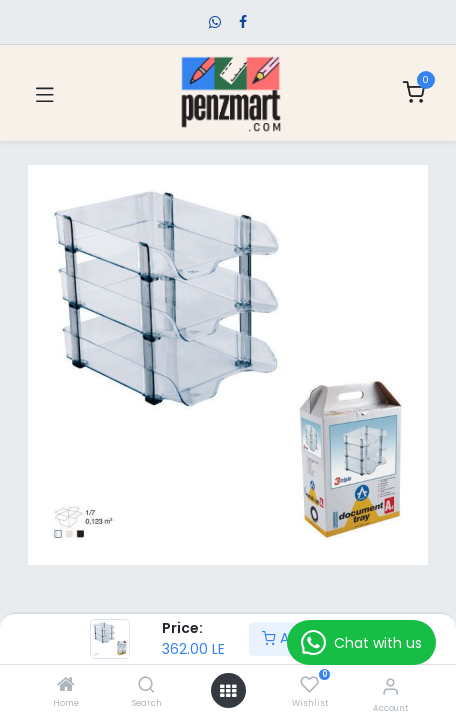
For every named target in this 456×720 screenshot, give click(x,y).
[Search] (146, 686)
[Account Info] (390, 686)
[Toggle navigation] (45, 93)
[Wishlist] (309, 685)
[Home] (66, 686)
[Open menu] (228, 691)
